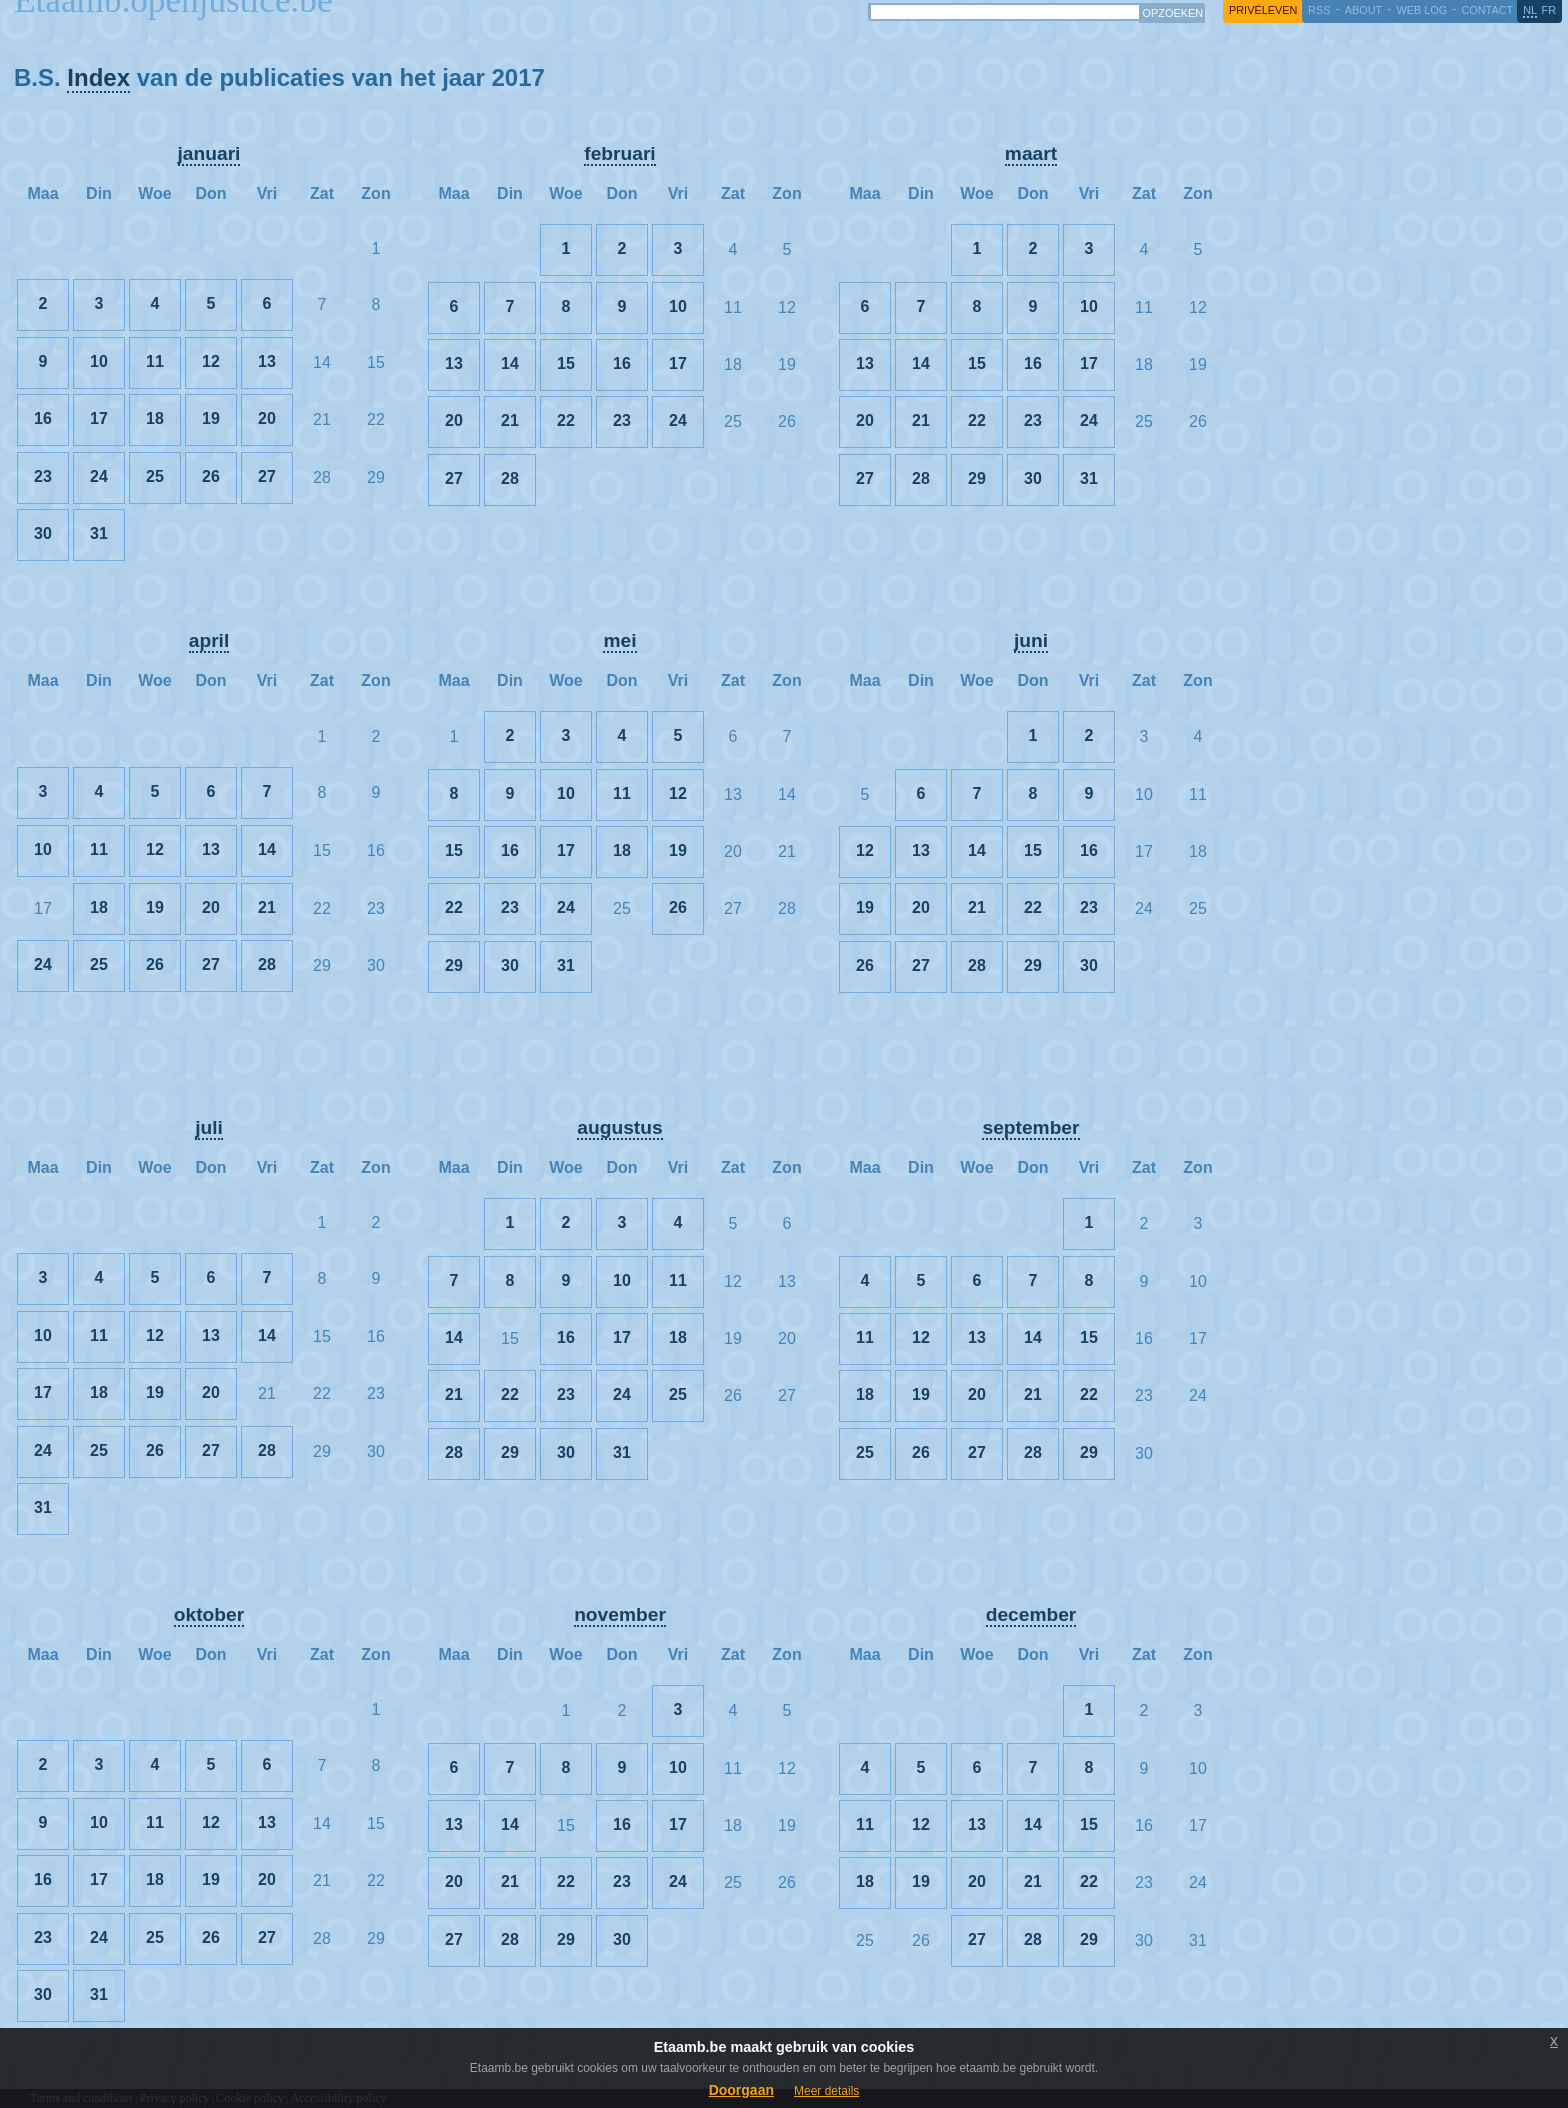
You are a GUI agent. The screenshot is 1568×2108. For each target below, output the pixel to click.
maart (1031, 153)
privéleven (1263, 10)
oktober (209, 1614)
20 (267, 418)
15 (566, 363)
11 (155, 361)
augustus (619, 1127)
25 (155, 476)
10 (99, 361)
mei (619, 640)
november (620, 1614)
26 (211, 476)
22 (566, 420)
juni (1031, 640)
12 (211, 361)
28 (510, 478)
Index (98, 77)
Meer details (826, 2091)
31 (99, 533)
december (1031, 1614)
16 (43, 418)
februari (619, 153)
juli (209, 1127)
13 (267, 361)
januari (209, 153)
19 (211, 418)
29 (977, 478)
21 (510, 420)
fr (1549, 10)
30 (43, 533)
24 (99, 476)
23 (43, 476)
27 (267, 476)
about (1363, 10)
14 (510, 363)
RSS (1319, 10)
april (209, 640)
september (1030, 1127)
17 (99, 418)
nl (1530, 10)
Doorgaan (741, 2090)
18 (155, 418)
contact (1487, 10)
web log (1421, 10)
